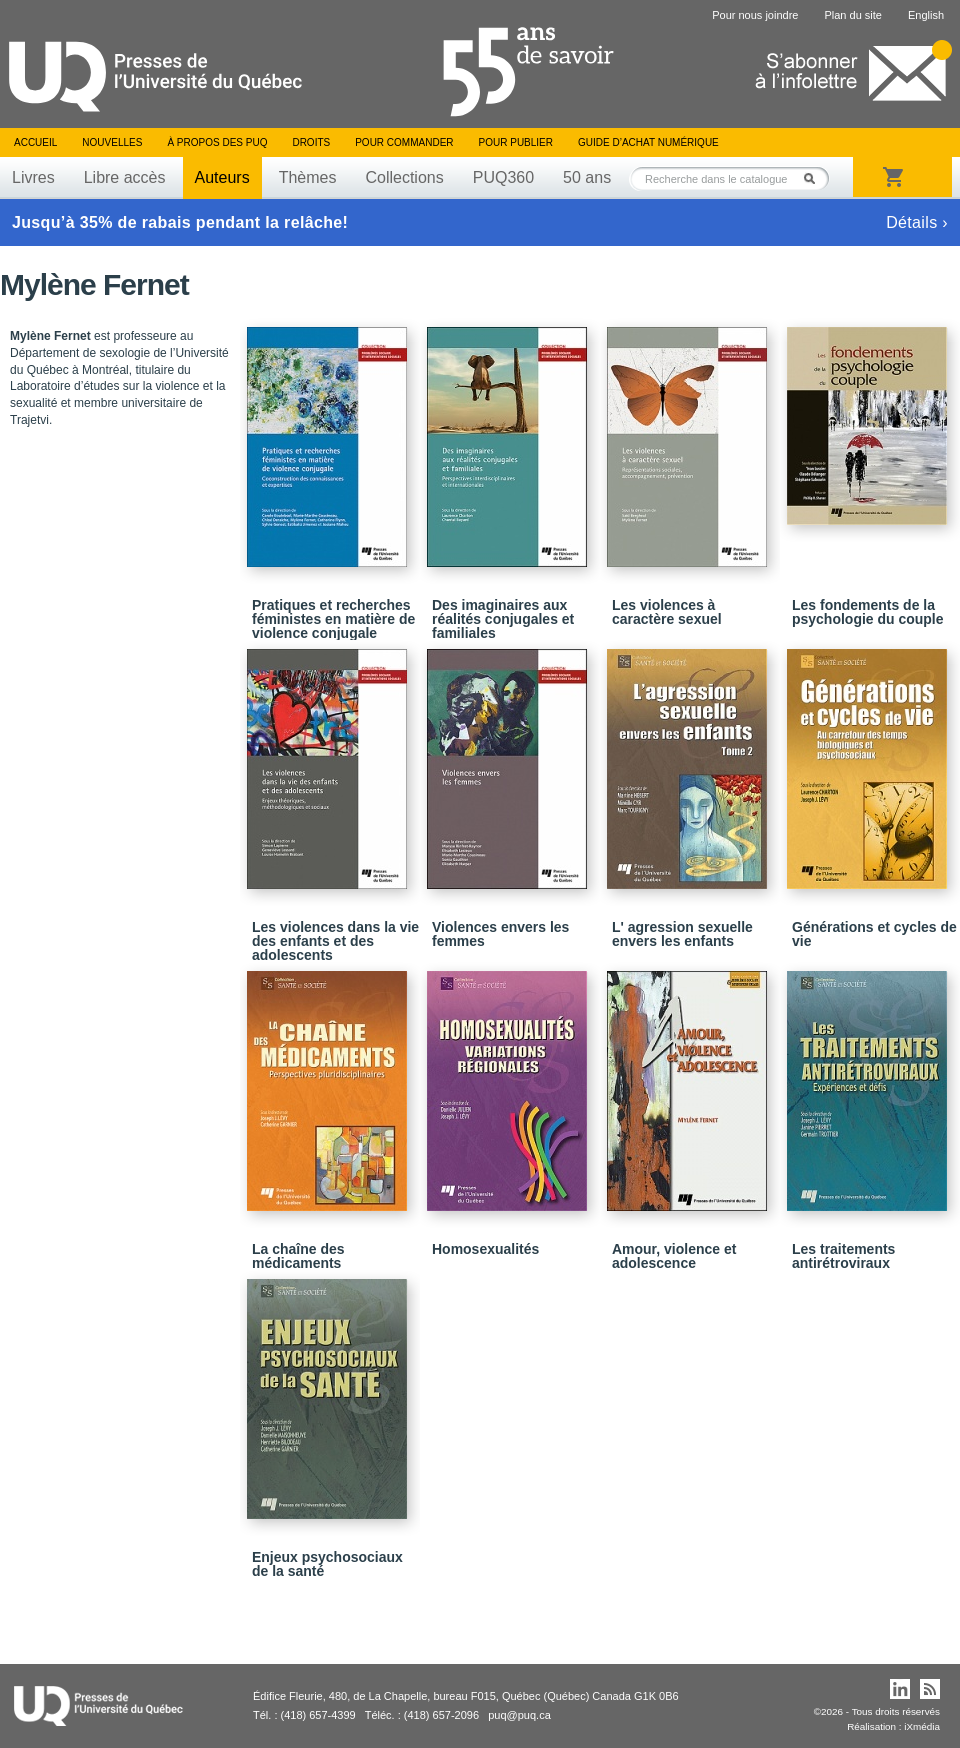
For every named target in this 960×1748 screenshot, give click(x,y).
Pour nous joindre (755, 15)
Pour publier (516, 142)
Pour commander (404, 142)
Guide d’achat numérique (648, 142)
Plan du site (852, 15)
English (926, 15)
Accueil (35, 142)
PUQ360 (503, 177)
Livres (33, 177)
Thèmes (308, 177)
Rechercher (815, 178)
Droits (311, 142)
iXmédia (922, 1726)
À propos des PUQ (217, 142)
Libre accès (125, 177)
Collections (404, 177)
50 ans (587, 177)
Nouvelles (112, 142)
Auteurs (222, 177)
